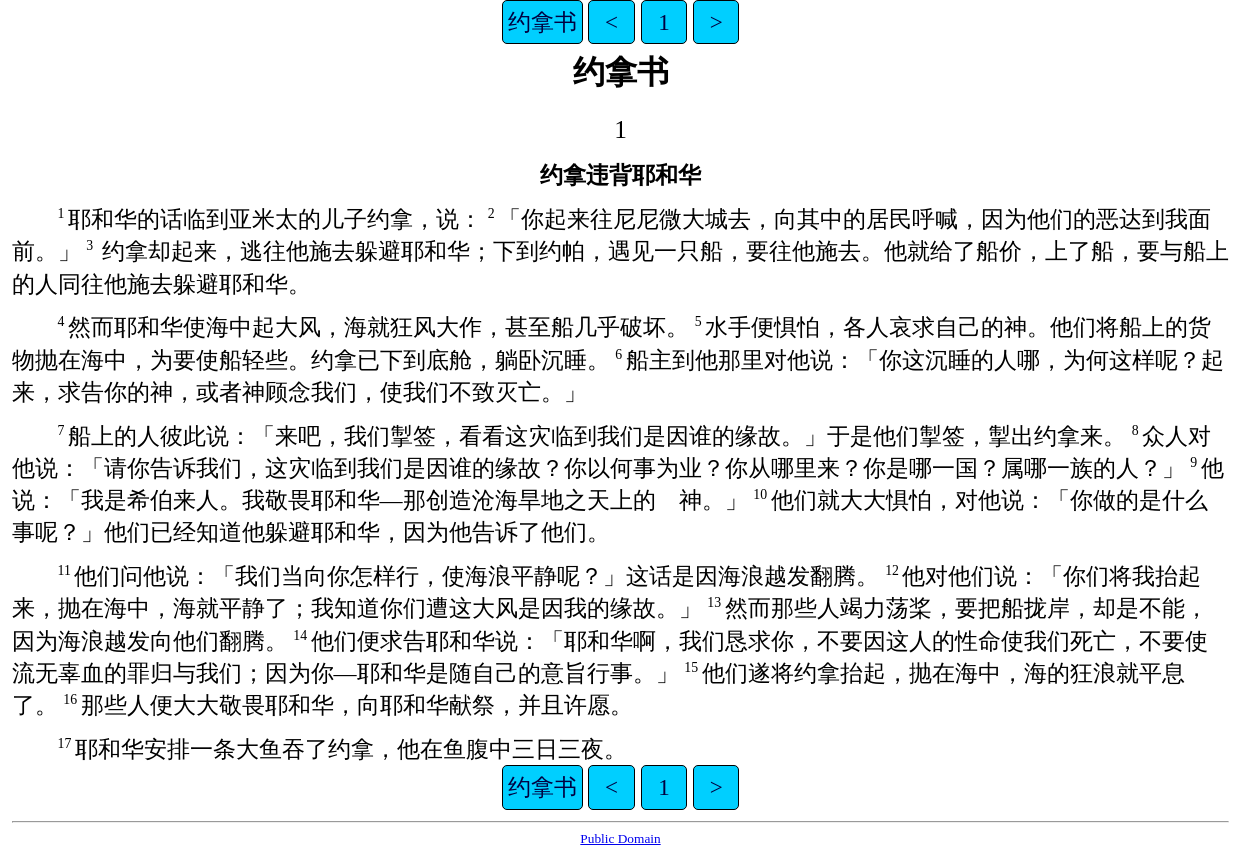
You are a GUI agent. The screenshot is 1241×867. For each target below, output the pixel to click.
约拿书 (542, 22)
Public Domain (620, 838)
